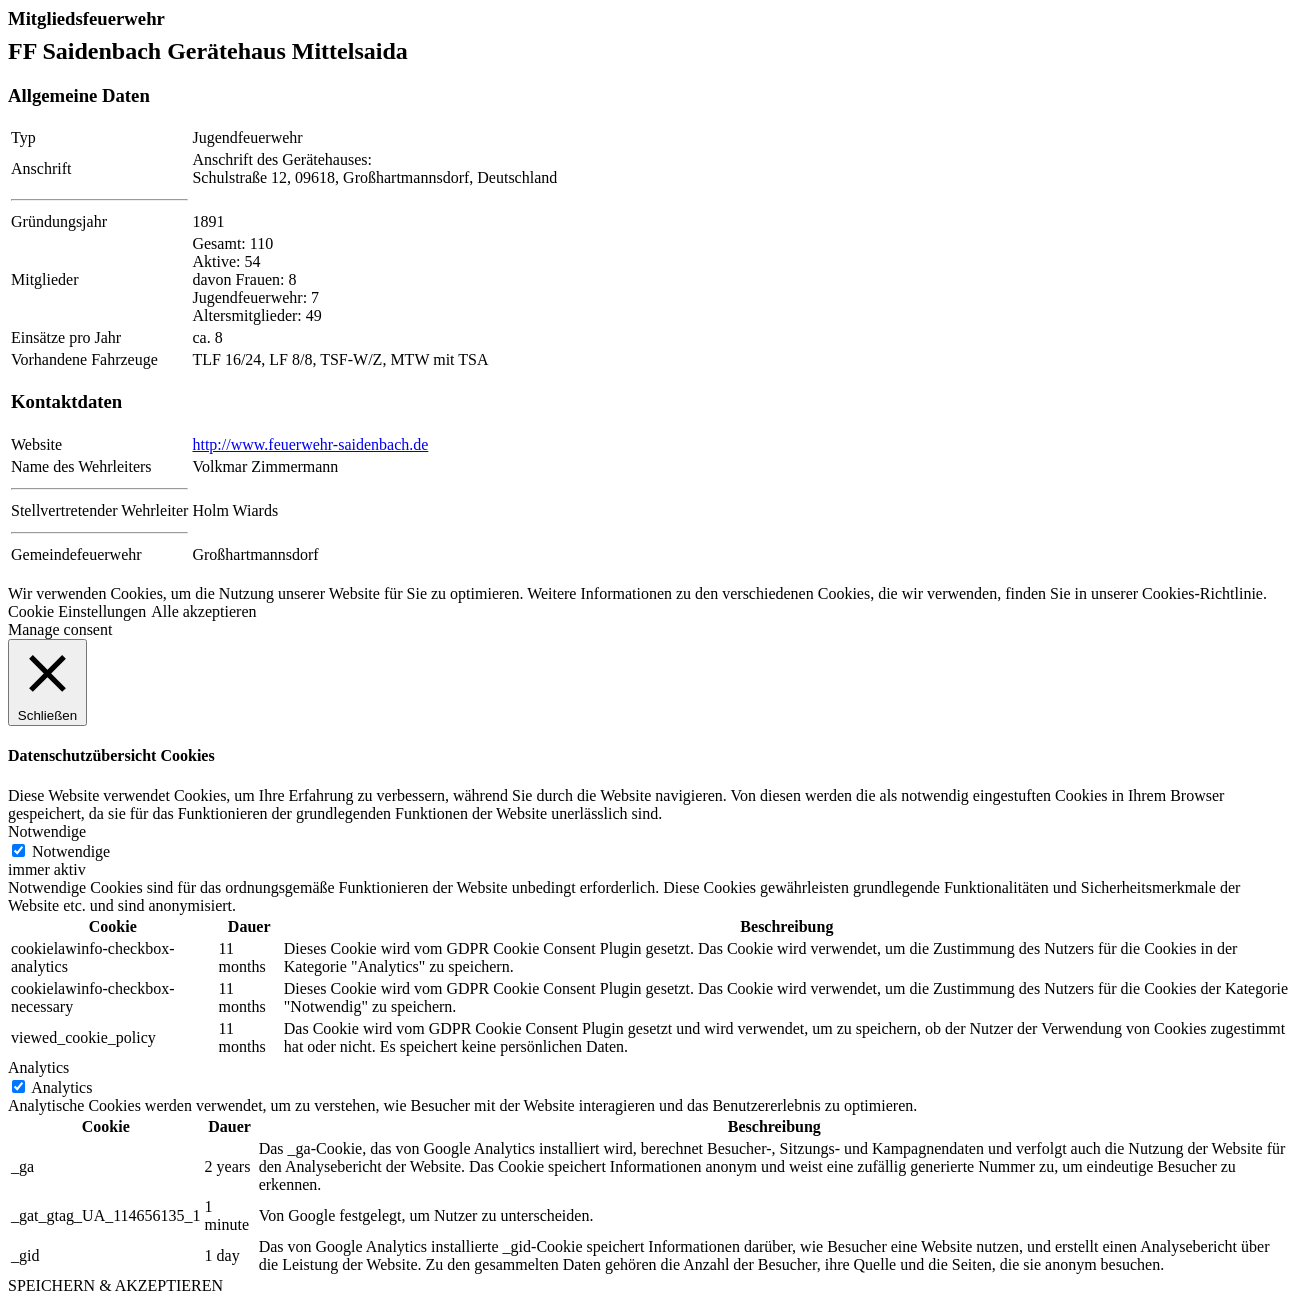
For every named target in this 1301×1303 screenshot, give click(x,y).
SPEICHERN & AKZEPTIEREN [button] (115, 1285)
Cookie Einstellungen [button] (77, 611)
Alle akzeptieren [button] (203, 611)
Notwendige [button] (47, 831)
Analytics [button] (38, 1067)
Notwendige (71, 851)
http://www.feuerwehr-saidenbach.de (310, 444)
